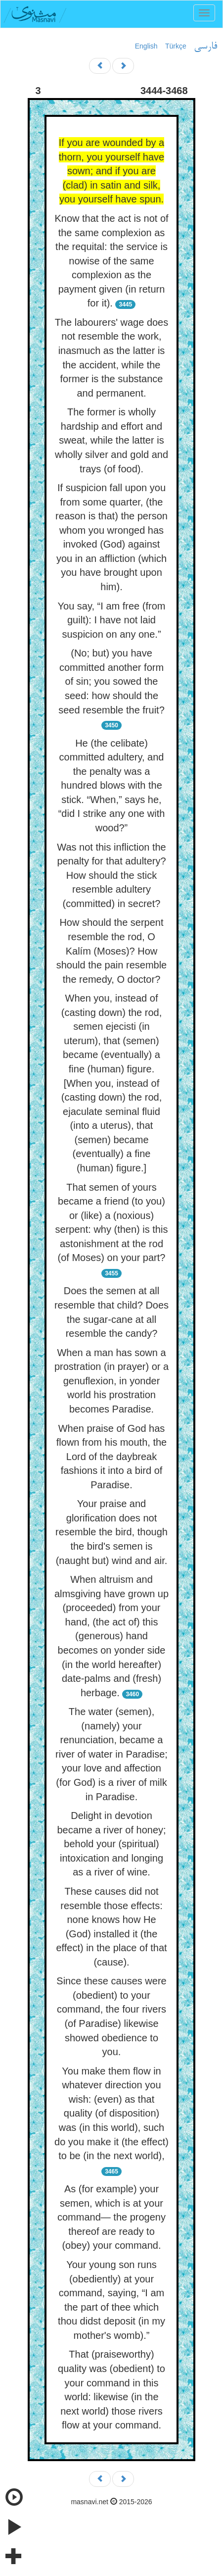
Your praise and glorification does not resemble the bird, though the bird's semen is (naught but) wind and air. (111, 1532)
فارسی (205, 46)
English (146, 46)
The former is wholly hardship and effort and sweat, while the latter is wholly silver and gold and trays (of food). (111, 440)
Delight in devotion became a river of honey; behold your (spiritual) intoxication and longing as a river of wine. (111, 1843)
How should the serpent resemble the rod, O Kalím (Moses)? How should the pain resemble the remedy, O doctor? (111, 950)
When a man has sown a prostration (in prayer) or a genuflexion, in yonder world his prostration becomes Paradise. (111, 1380)
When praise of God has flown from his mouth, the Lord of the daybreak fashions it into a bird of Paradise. (111, 1456)
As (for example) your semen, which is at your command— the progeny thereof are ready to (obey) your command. (111, 2217)
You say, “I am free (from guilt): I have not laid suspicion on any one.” (112, 620)
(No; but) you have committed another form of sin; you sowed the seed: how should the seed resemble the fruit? (111, 681)
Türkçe (175, 46)
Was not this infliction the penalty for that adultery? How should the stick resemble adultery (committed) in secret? (111, 875)
